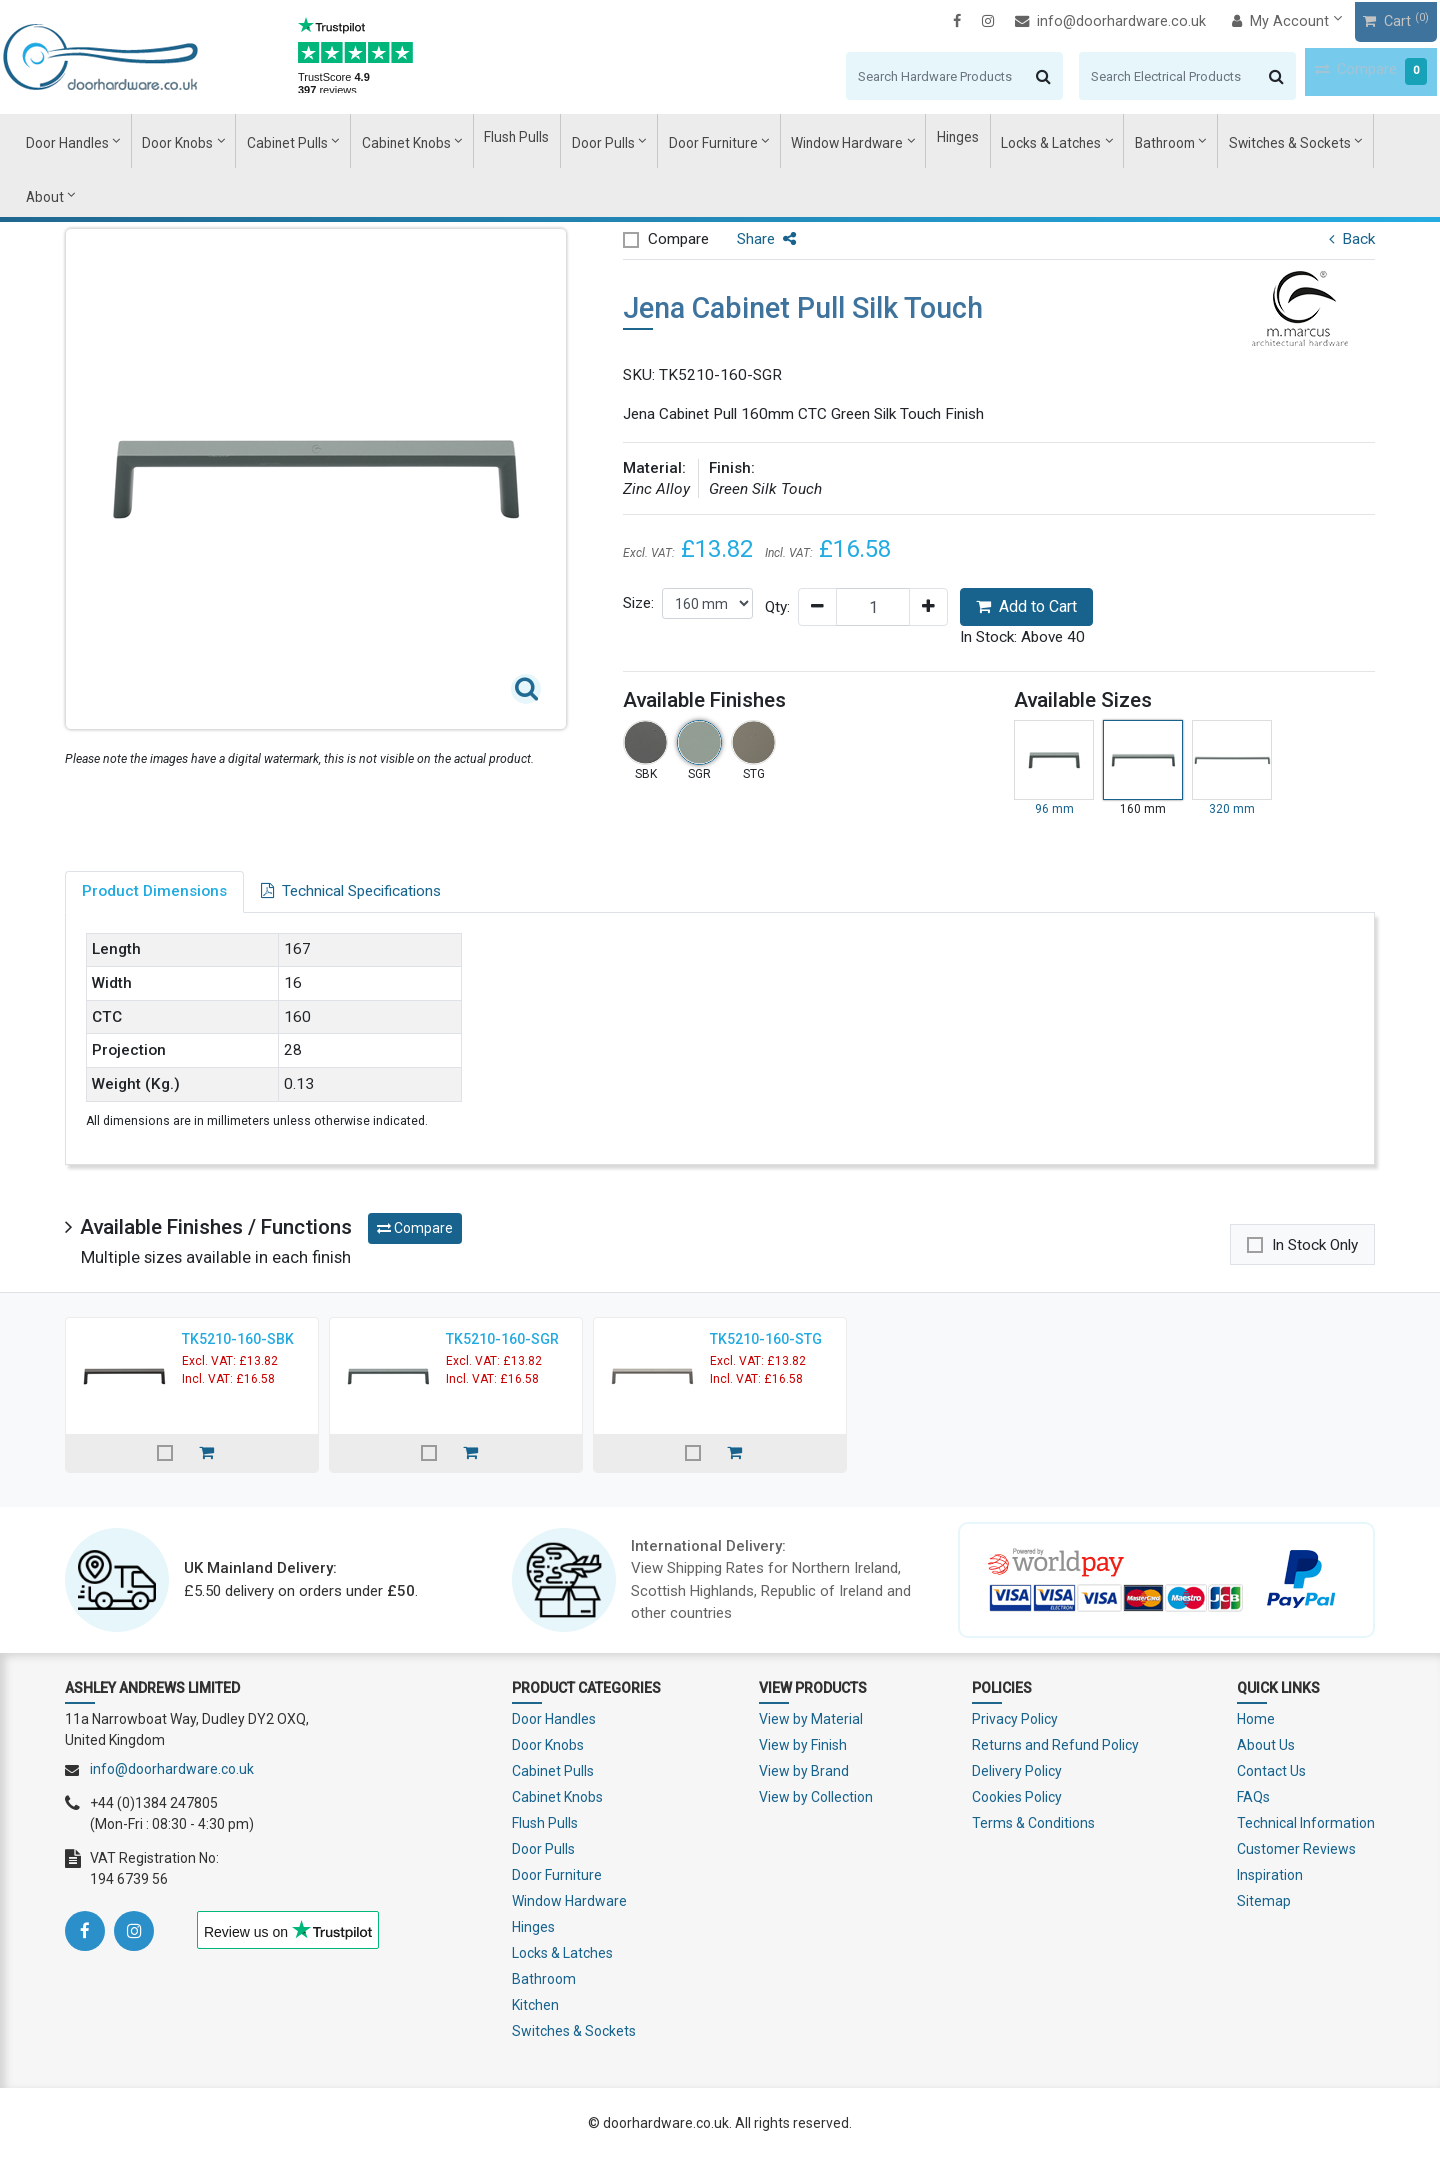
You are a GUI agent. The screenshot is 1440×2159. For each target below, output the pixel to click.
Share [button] (766, 239)
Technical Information (1306, 1823)
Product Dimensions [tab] (154, 891)
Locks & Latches (1012, 140)
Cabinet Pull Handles (276, 198)
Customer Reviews (1296, 1849)
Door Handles (113, 140)
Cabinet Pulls (317, 140)
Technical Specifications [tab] (351, 891)
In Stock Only (1315, 1245)
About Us (1266, 1745)
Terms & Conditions (1033, 1823)
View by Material (811, 1719)
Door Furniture (702, 140)
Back (1352, 239)
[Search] (867, 75)
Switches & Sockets (1233, 140)
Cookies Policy (1017, 1797)
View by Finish (803, 1745)
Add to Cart (1026, 606)
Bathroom (1118, 140)
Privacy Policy (1015, 1719)
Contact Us (1271, 1771)
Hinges (926, 140)
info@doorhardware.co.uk (1048, 20)
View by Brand (804, 1771)
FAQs (1253, 1797)
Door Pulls (603, 140)
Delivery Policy (1017, 1771)
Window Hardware (824, 140)
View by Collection (816, 1797)
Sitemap (1264, 1901)
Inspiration (1270, 1875)
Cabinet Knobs (424, 140)
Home (1256, 1719)
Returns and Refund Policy (1055, 1745)
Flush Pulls (526, 140)
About (1337, 140)
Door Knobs (217, 140)
